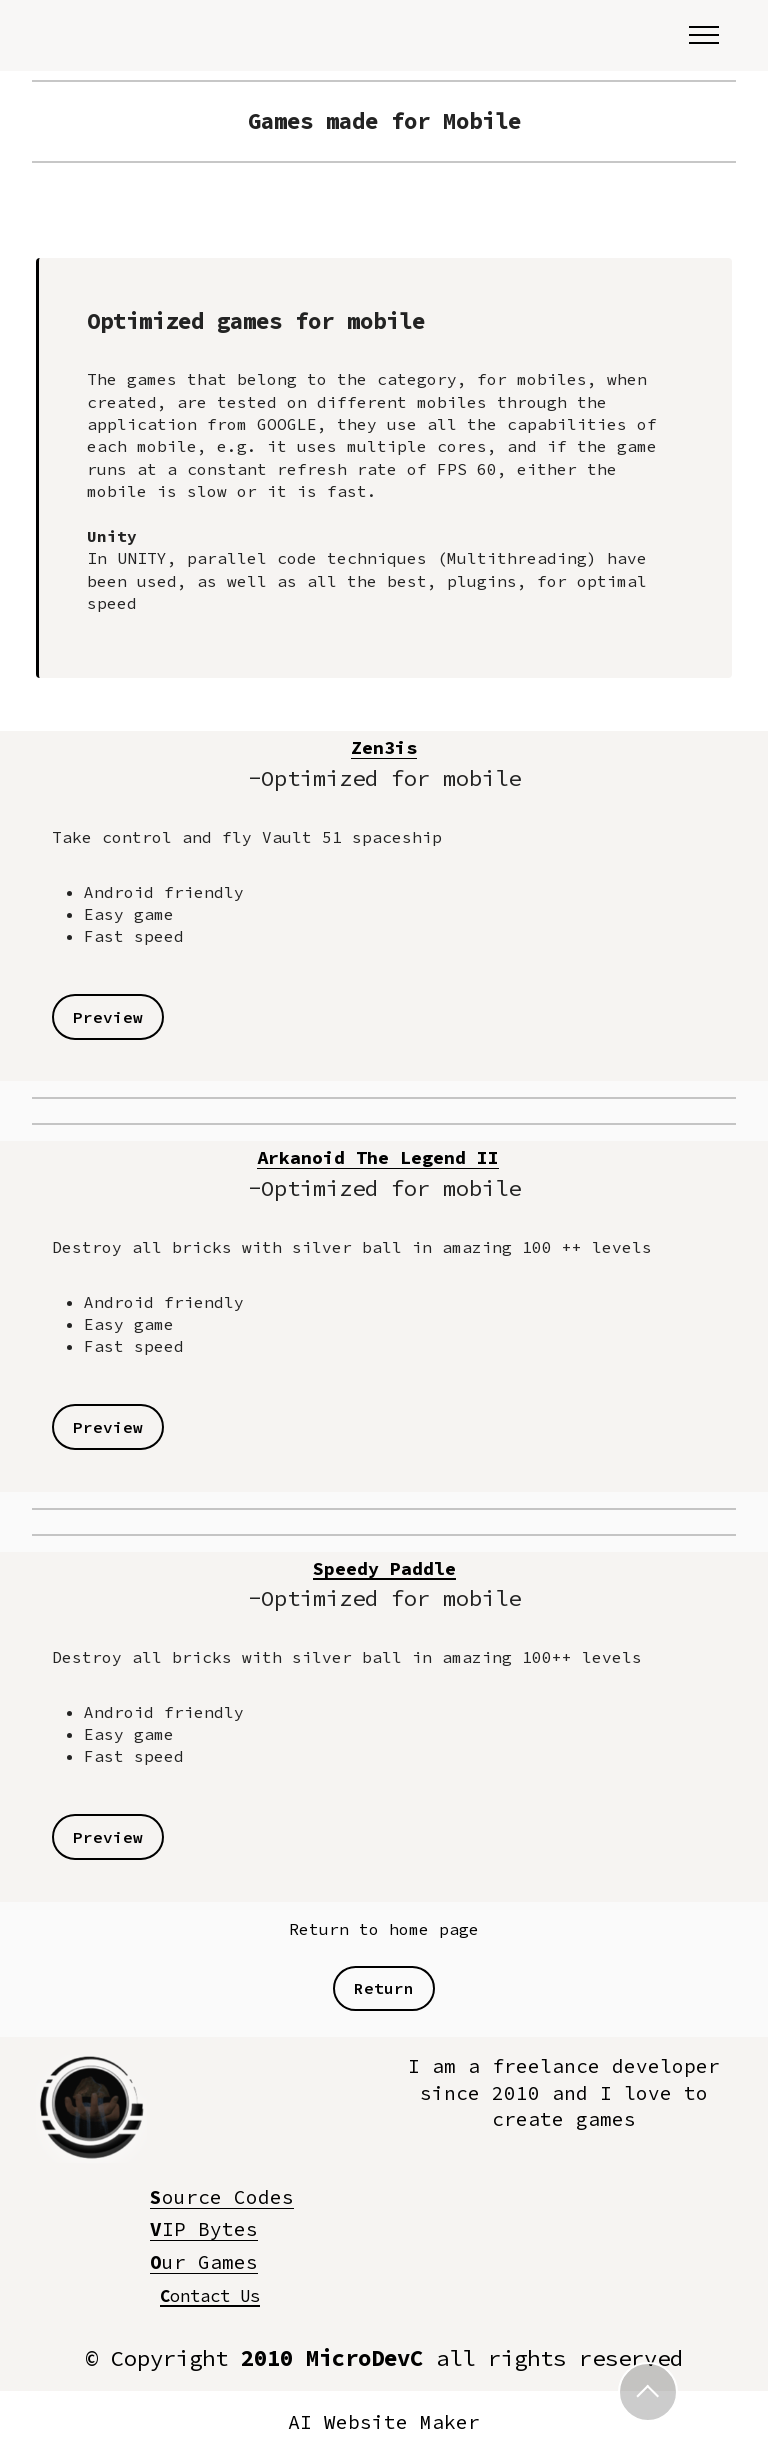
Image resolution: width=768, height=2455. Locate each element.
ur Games (204, 2262)
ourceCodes (222, 2197)
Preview (108, 1017)
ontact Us (210, 2295)
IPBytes (204, 2229)
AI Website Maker (384, 2422)
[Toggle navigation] (704, 35)
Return (384, 1988)
